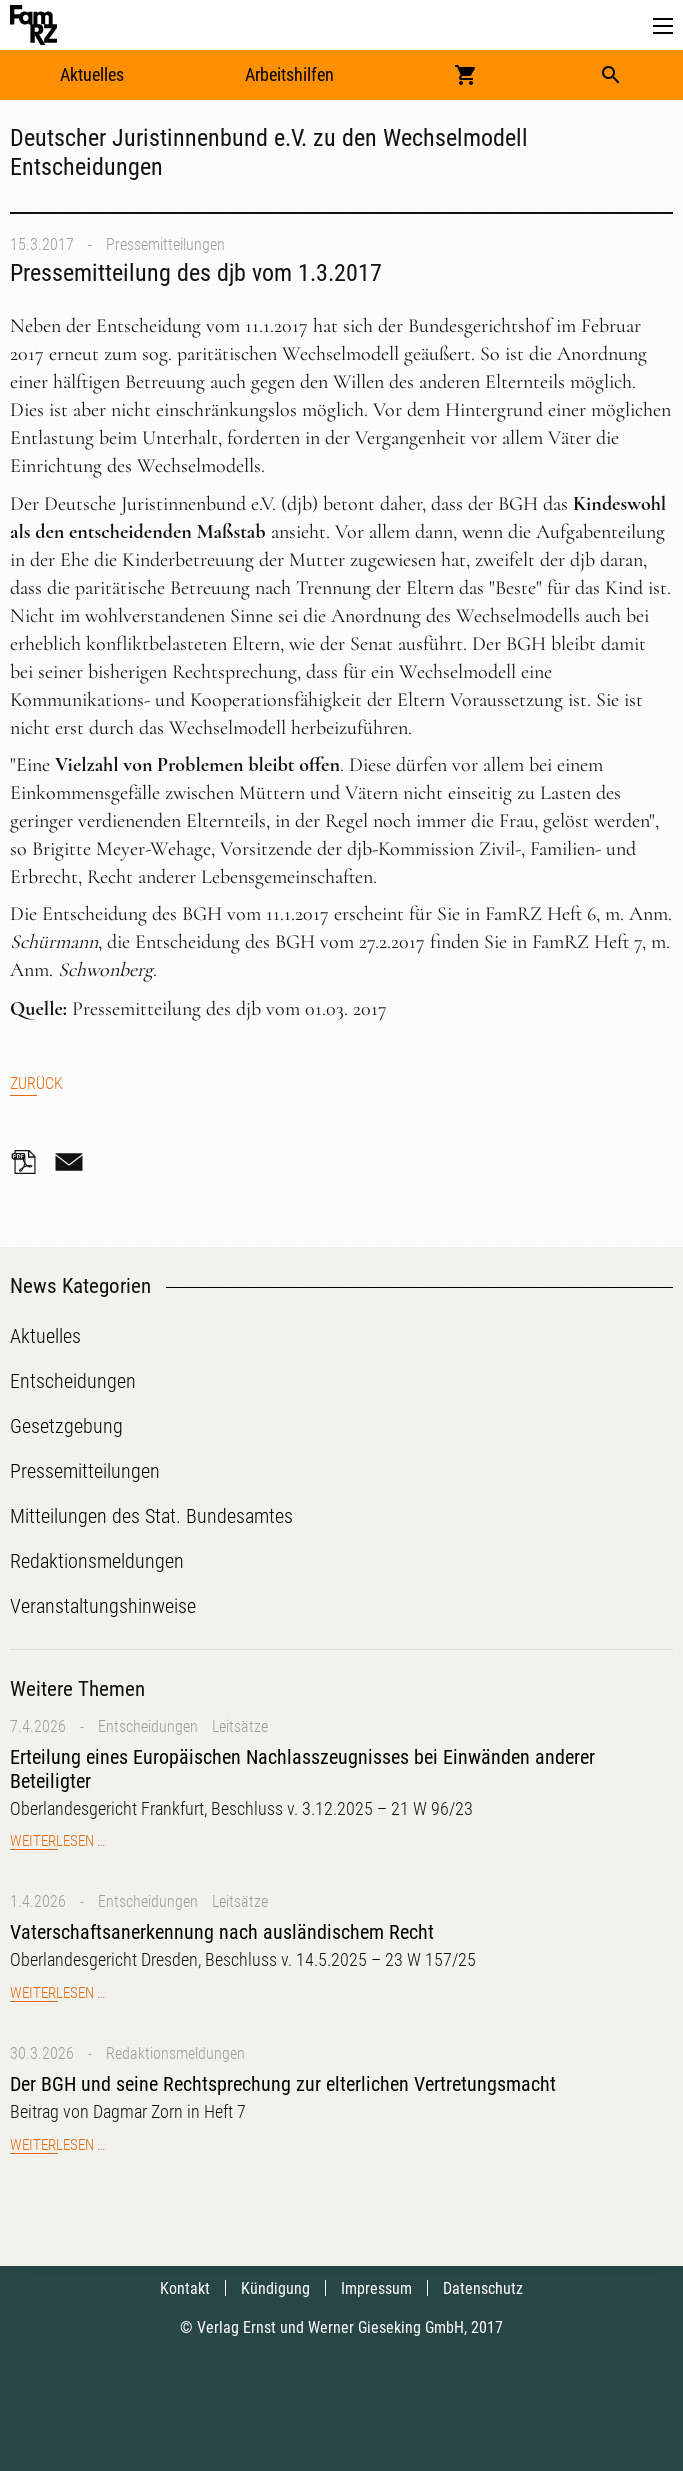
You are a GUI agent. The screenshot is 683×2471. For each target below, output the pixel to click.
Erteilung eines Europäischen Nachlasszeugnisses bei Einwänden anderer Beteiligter (302, 1769)
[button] (663, 26)
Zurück (36, 1083)
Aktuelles (92, 74)
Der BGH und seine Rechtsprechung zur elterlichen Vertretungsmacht (283, 2084)
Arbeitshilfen (289, 74)
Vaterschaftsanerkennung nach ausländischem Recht (222, 1932)
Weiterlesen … (57, 1841)
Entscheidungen (148, 1726)
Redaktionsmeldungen (175, 2053)
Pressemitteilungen (165, 244)
